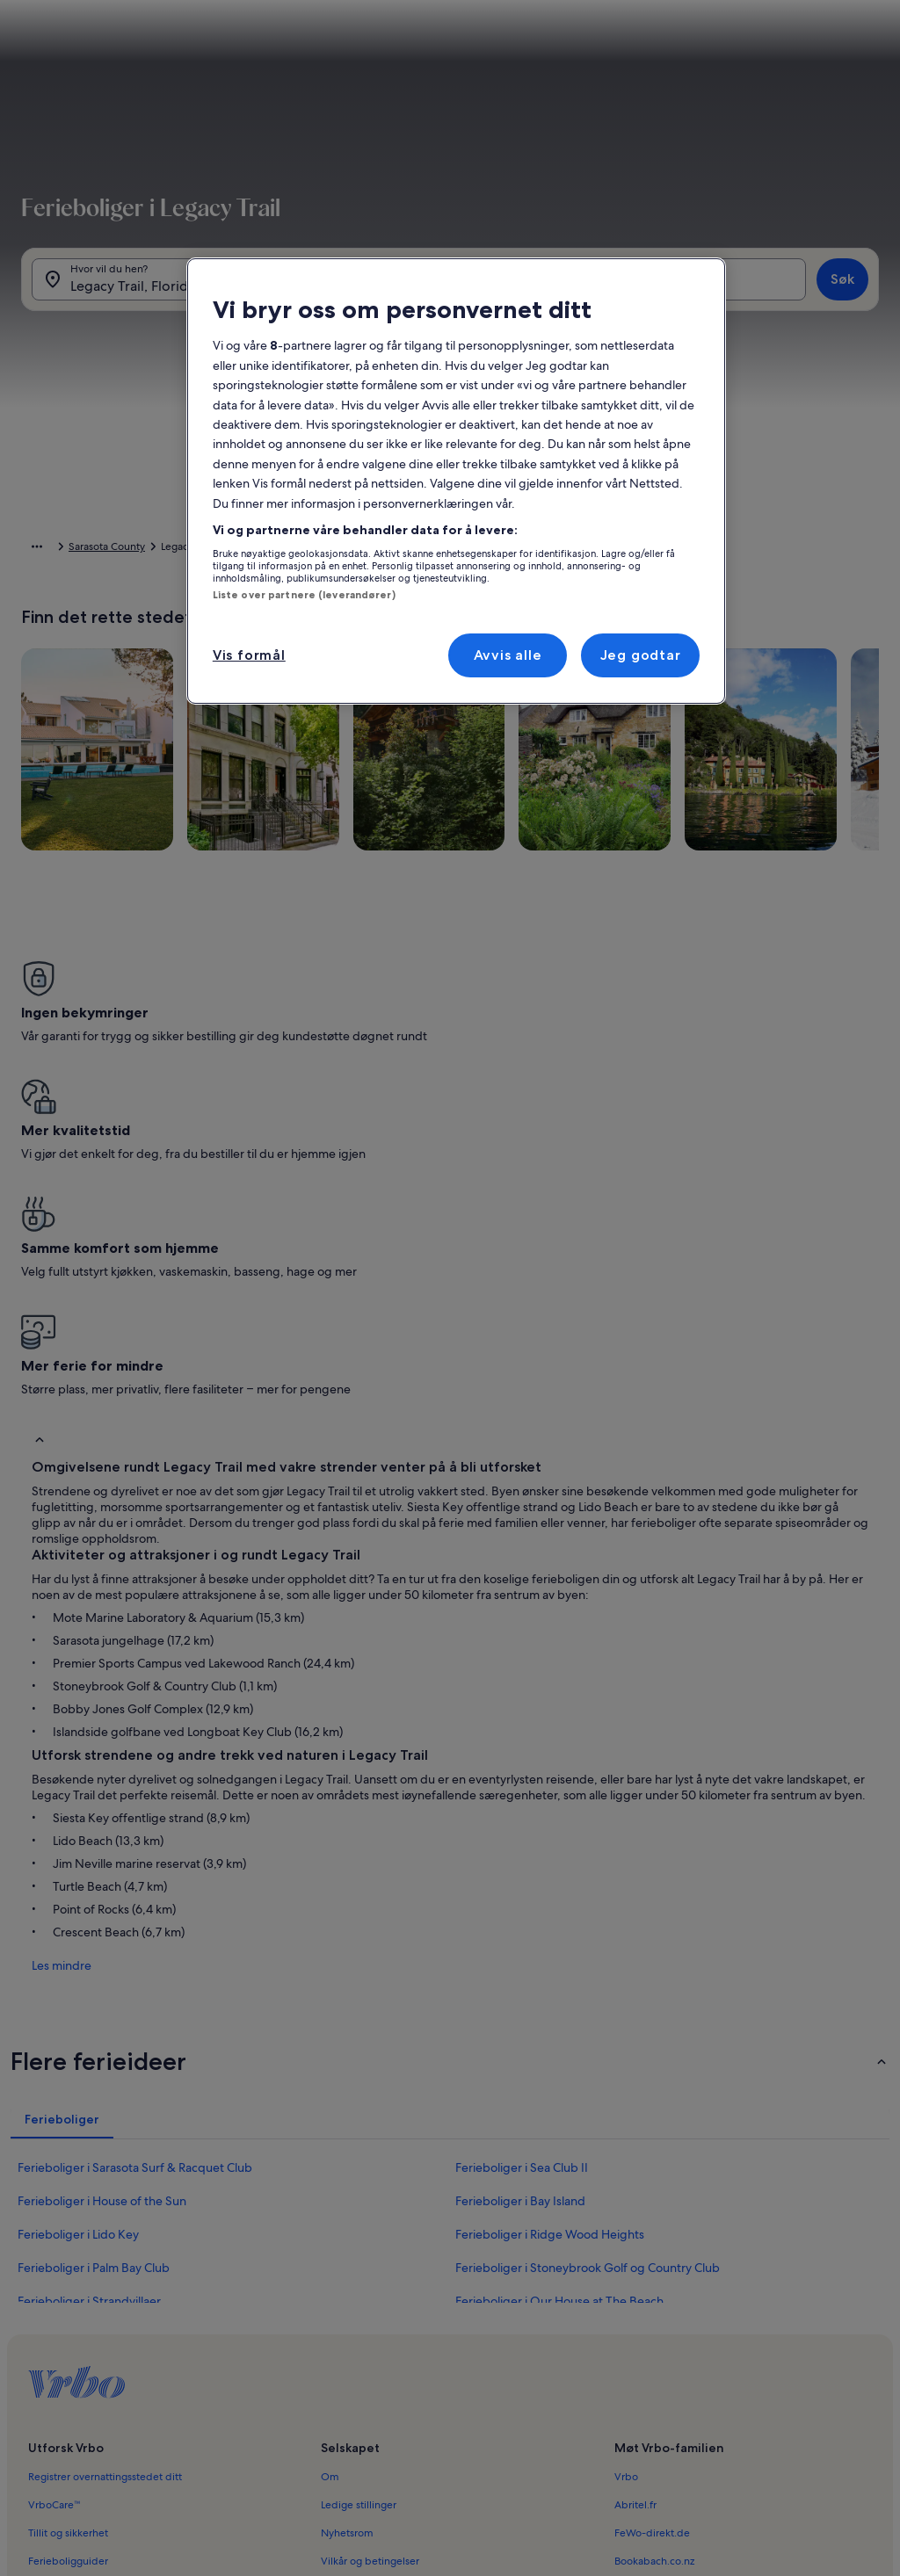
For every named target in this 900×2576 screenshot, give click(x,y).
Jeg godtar (640, 655)
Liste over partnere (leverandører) (304, 595)
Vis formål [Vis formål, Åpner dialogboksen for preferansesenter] (249, 655)
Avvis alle (508, 655)
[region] (456, 481)
